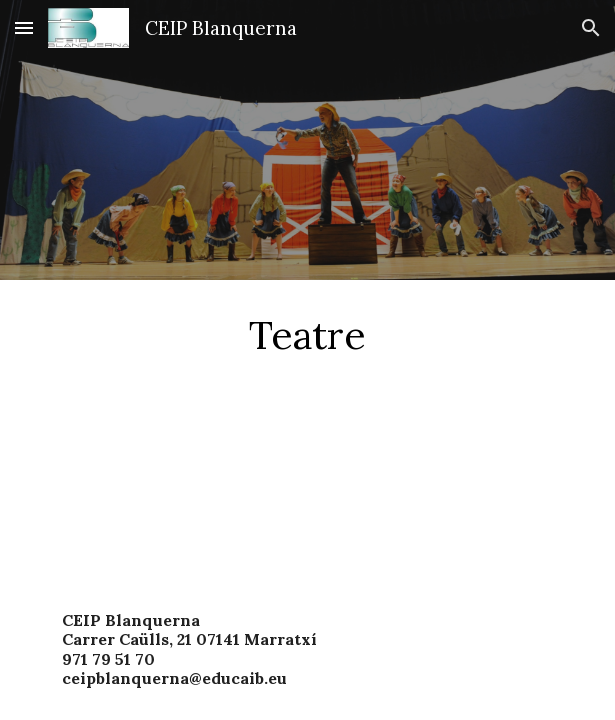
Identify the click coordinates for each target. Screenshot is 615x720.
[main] (307, 335)
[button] (24, 27)
